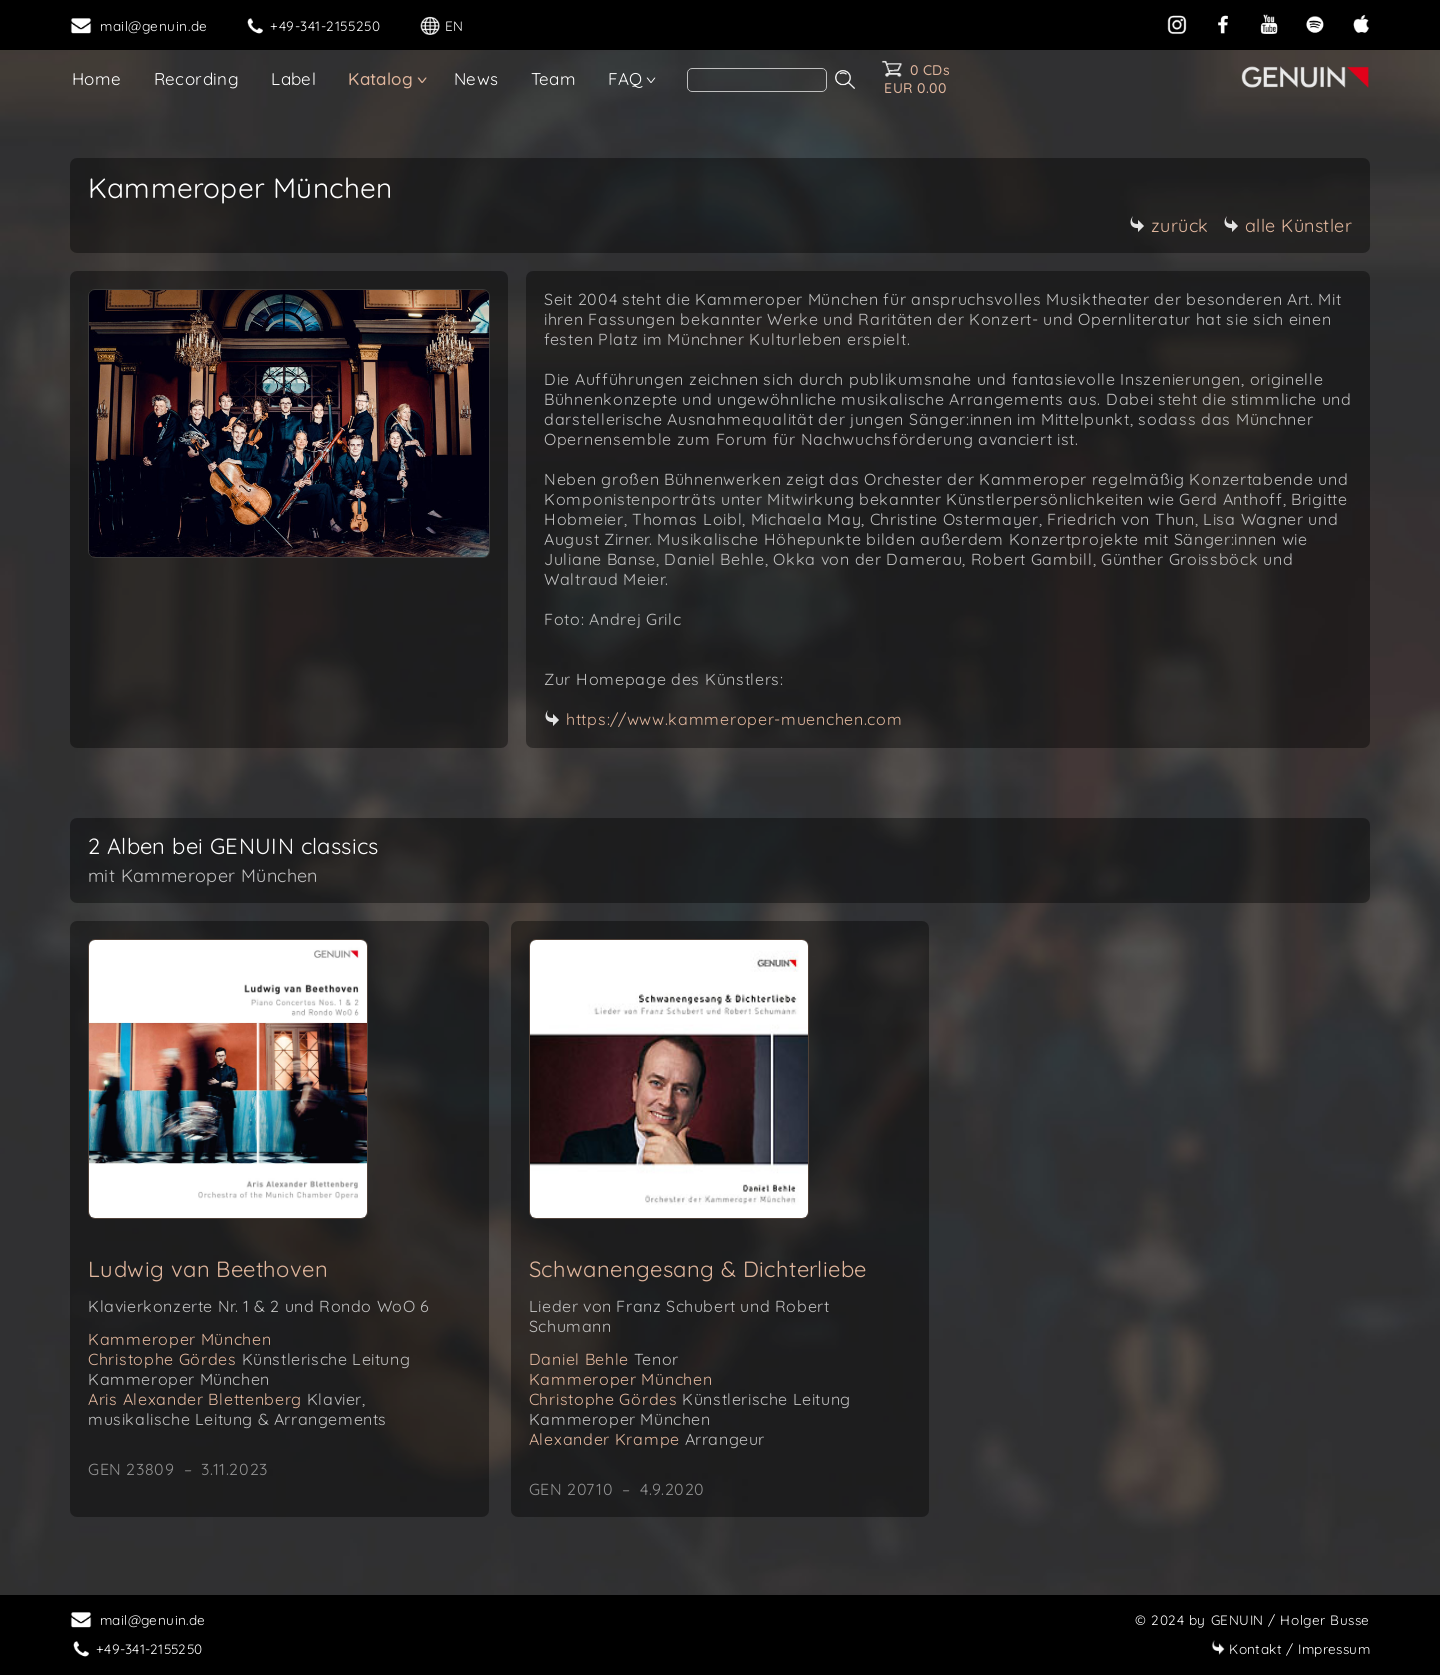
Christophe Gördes (249, 1369)
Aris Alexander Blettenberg (237, 1409)
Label (293, 78)
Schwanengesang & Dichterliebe (698, 1269)
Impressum (1290, 1648)
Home (97, 78)
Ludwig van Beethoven (208, 1269)
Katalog (380, 78)
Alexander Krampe (647, 1439)
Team (554, 78)
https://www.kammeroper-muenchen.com (734, 719)
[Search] (757, 80)
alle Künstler (1288, 225)
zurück (1169, 225)
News (476, 78)
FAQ (625, 78)
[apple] (1361, 22)
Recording (197, 78)
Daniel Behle (604, 1359)
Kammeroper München (180, 1339)
